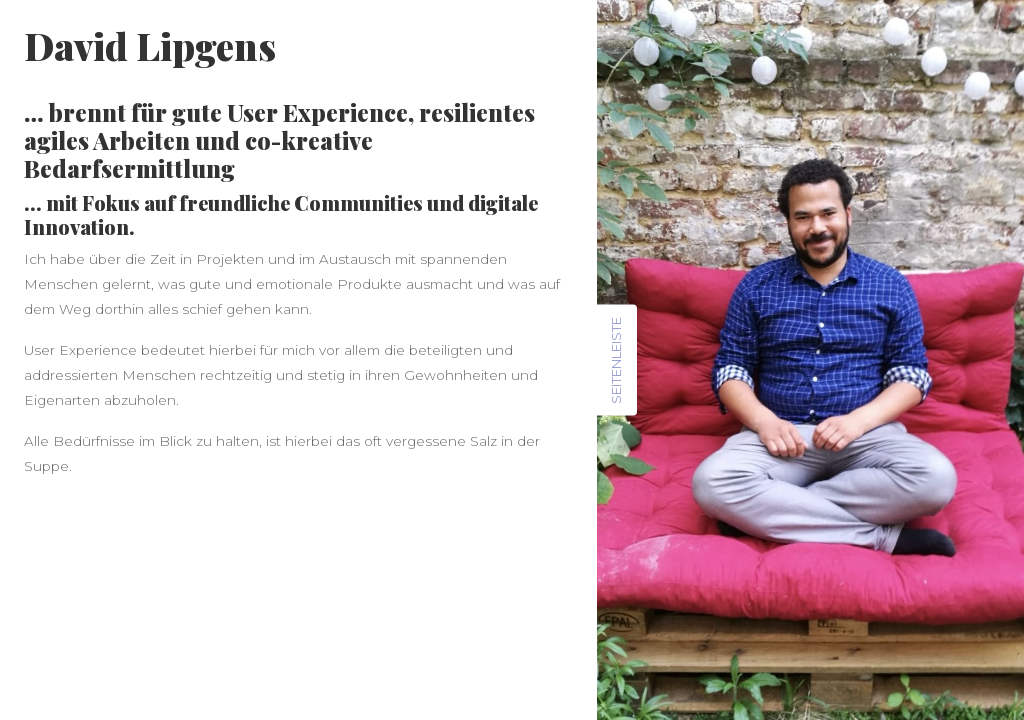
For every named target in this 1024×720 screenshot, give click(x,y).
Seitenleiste (616, 360)
